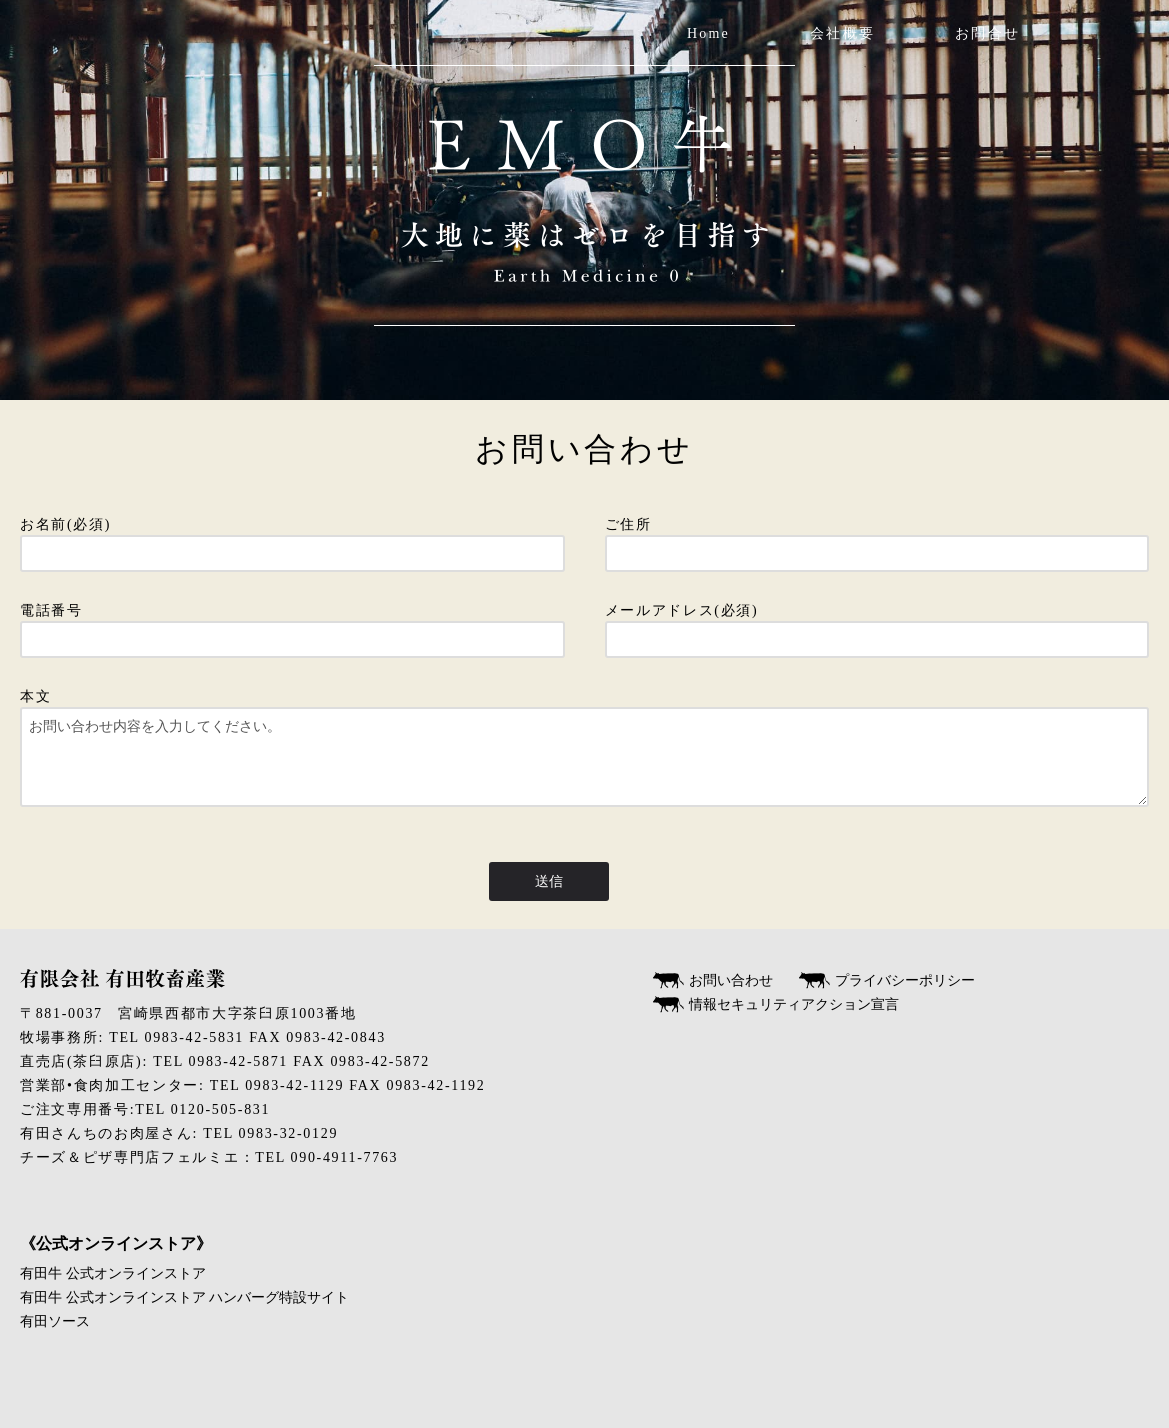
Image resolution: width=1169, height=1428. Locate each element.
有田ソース (55, 1321)
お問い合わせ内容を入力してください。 (584, 757)
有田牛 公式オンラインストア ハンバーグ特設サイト (184, 1297)
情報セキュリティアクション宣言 (794, 1004)
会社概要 (842, 33)
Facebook (1147, 34)
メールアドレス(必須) (877, 625)
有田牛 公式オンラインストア (113, 1273)
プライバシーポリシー (905, 980)
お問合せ (987, 33)
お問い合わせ (731, 980)
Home (708, 33)
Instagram (1100, 34)
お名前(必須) (292, 539)
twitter (1053, 34)
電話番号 (292, 625)
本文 (584, 756)
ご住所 (877, 539)
